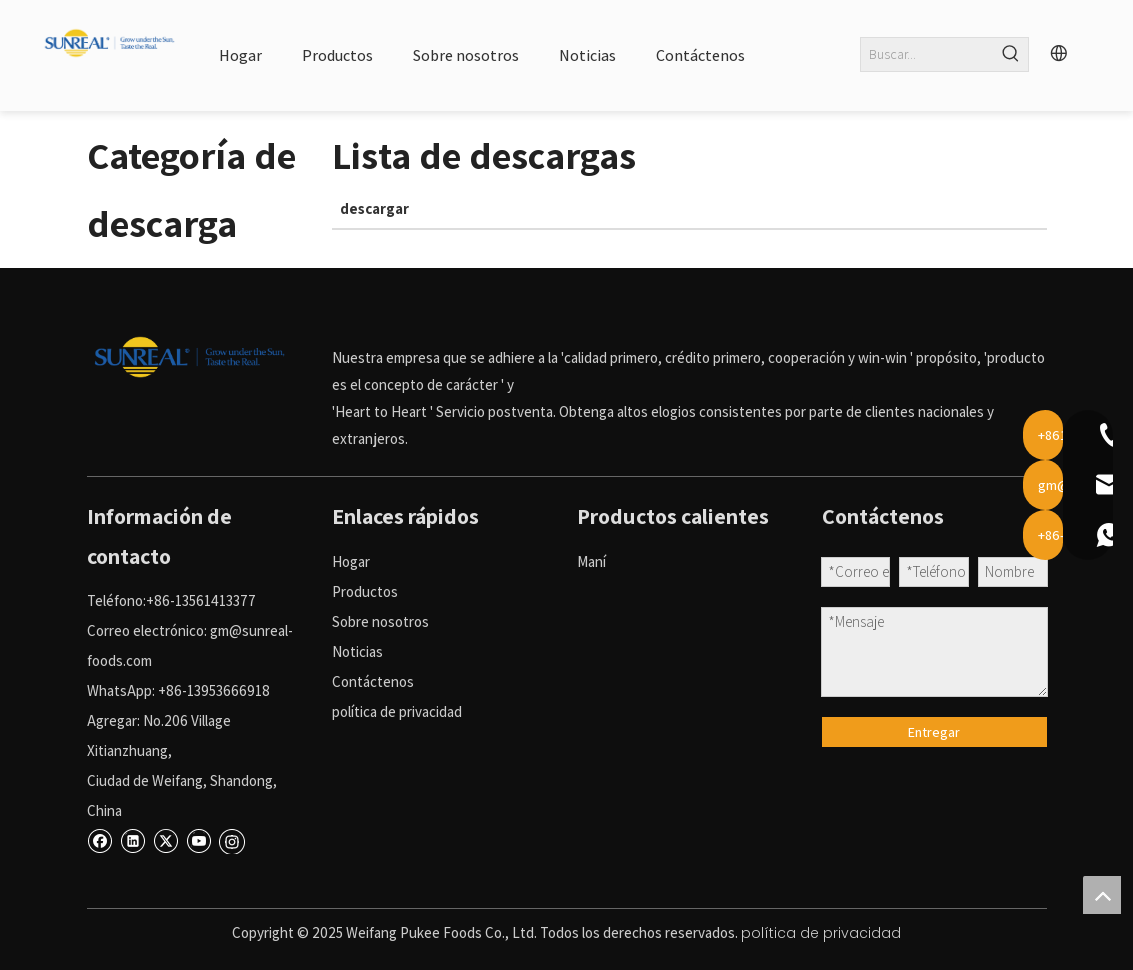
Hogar (351, 561)
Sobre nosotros (380, 621)
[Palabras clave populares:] (1011, 54)
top (1102, 895)
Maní (591, 561)
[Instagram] (232, 839)
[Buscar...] (928, 54)
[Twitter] (165, 839)
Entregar (934, 732)
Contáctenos (373, 681)
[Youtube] (198, 839)
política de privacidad (397, 711)
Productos (365, 591)
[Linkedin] (132, 839)
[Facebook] (99, 839)
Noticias (357, 651)
